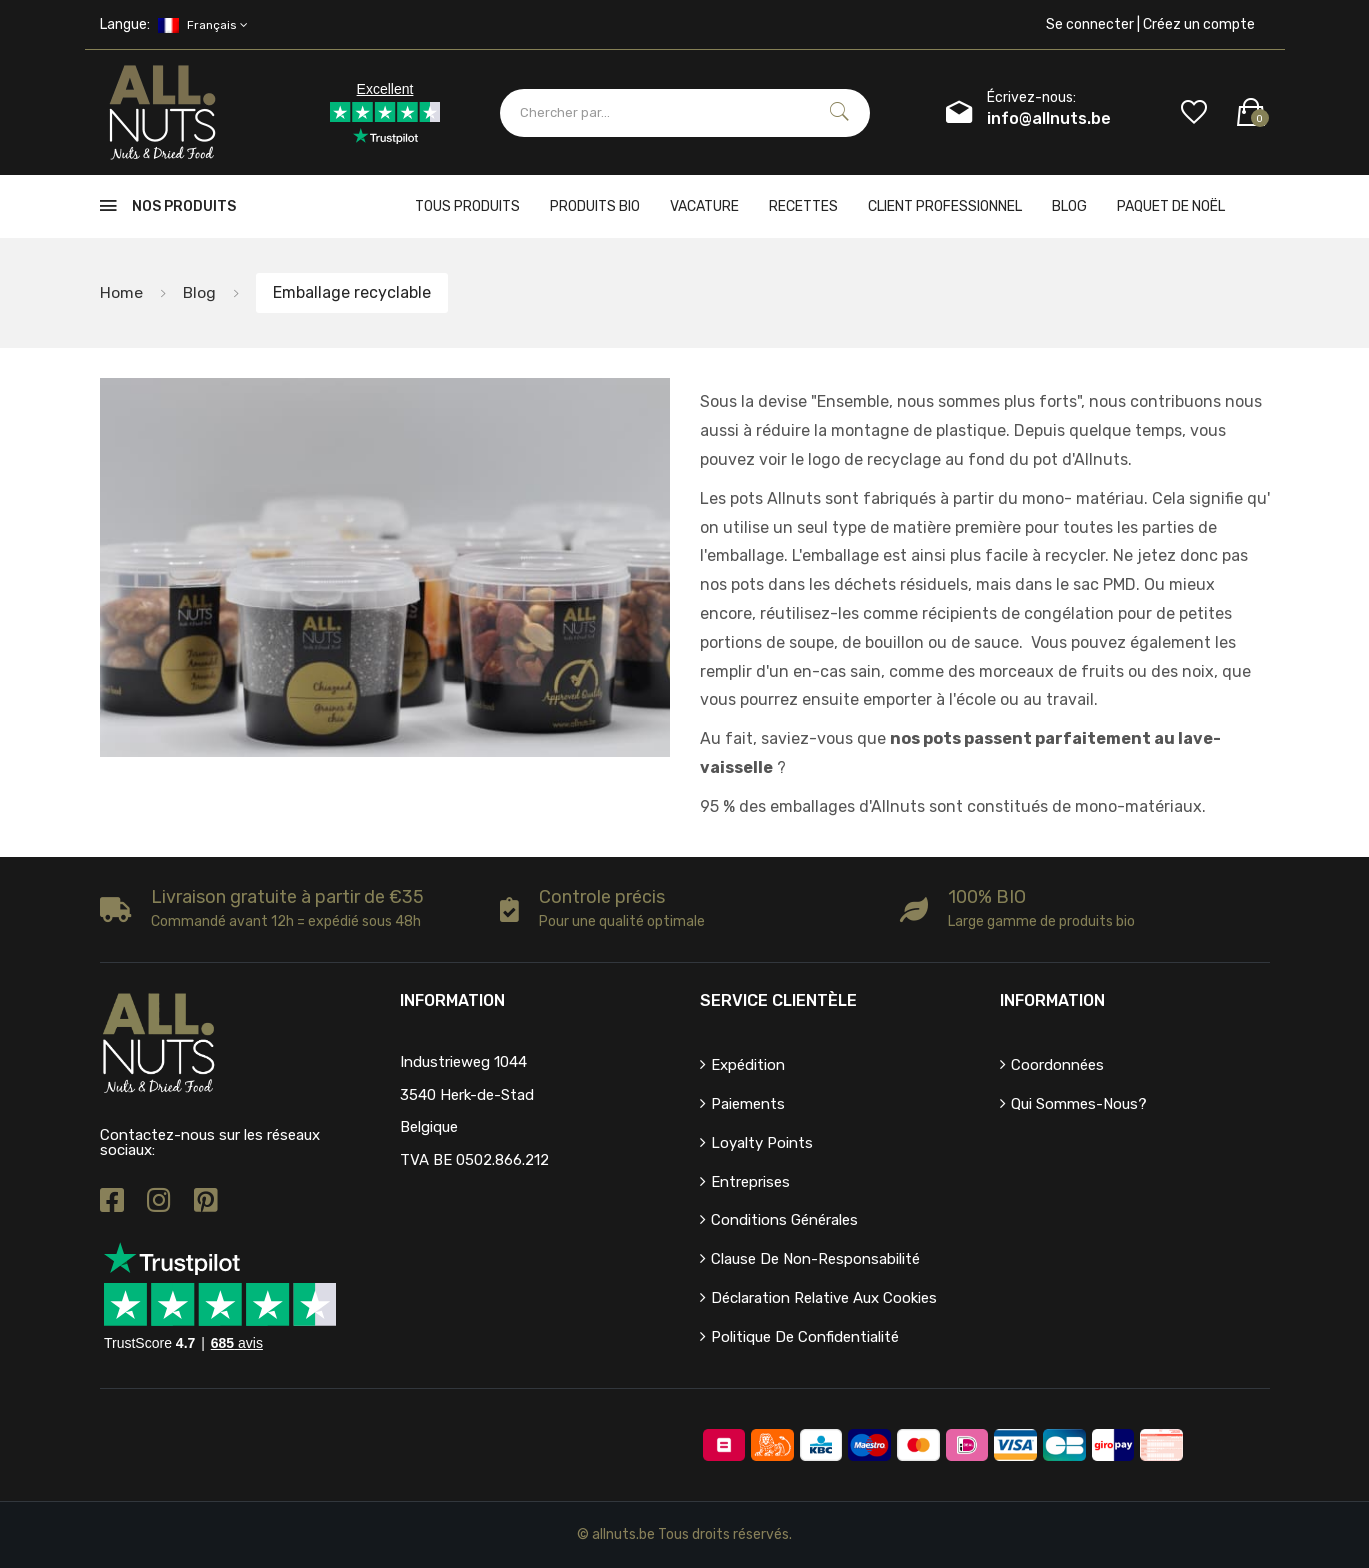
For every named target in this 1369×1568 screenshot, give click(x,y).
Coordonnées (1057, 1065)
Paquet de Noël (1171, 206)
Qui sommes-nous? (1079, 1104)
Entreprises (750, 1182)
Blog (1069, 206)
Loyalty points (762, 1143)
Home (121, 292)
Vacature (704, 206)
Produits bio (595, 206)
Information (1052, 1000)
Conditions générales (784, 1220)
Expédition (748, 1065)
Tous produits (467, 206)
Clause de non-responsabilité (815, 1259)
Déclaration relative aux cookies (824, 1298)
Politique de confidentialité (805, 1337)
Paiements (748, 1104)
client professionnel (945, 206)
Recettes (803, 206)
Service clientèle (778, 1000)
